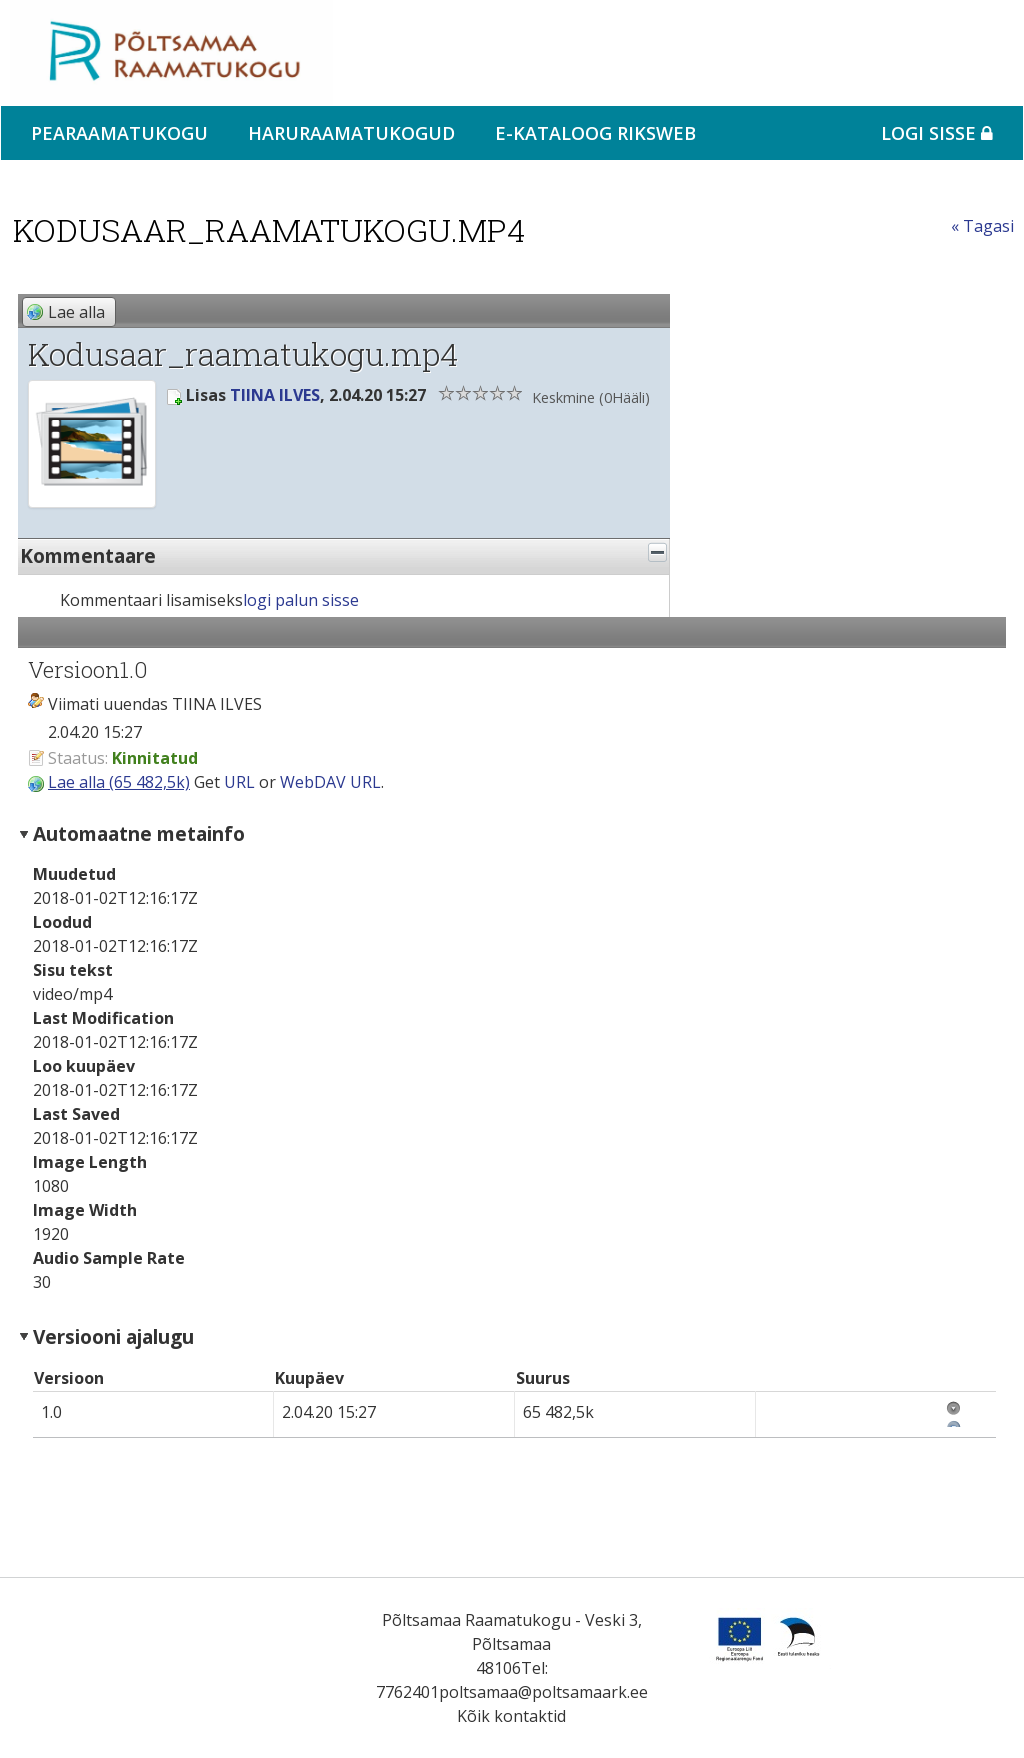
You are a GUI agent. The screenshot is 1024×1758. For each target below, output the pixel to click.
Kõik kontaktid (511, 1716)
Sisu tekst (73, 970)
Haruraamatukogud (351, 133)
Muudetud (74, 874)
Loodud (62, 922)
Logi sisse (937, 133)
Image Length (90, 1162)
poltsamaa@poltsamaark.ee (543, 1692)
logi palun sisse (301, 600)
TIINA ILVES (275, 395)
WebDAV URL (330, 782)
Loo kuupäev (84, 1066)
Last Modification (103, 1018)
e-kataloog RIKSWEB (595, 133)
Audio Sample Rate (109, 1258)
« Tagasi (982, 226)
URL (239, 782)
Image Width (85, 1210)
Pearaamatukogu (119, 133)
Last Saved (76, 1114)
